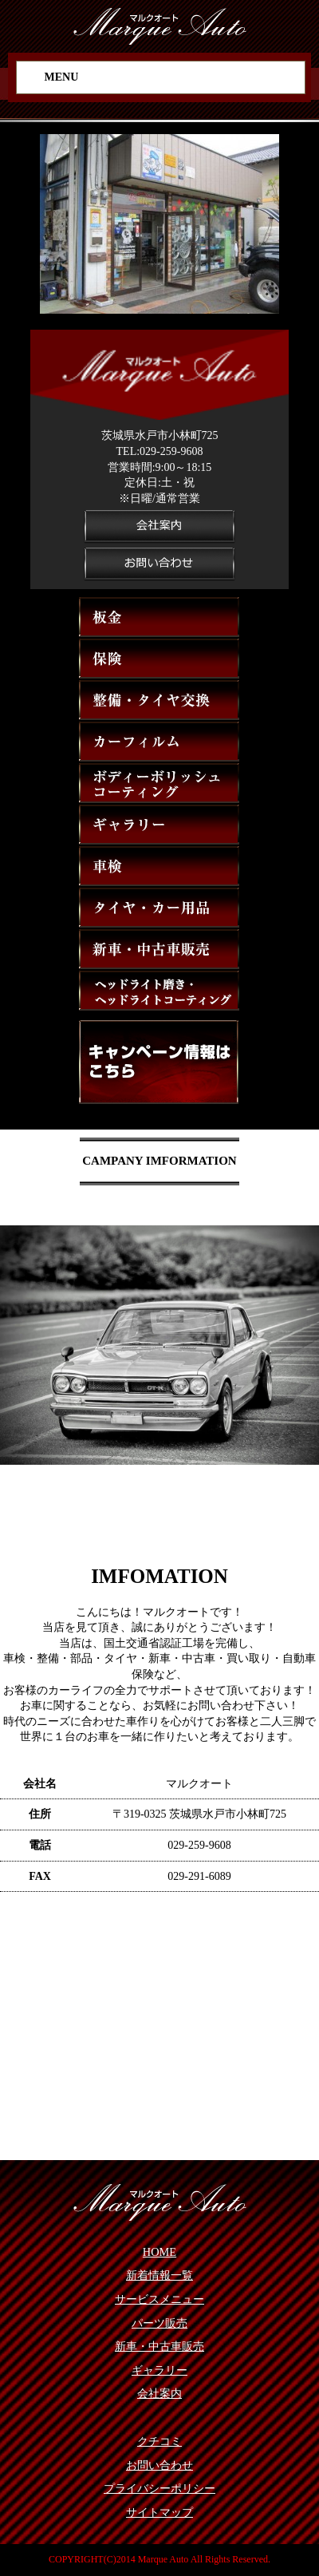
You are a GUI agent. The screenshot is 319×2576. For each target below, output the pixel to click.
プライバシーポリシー (159, 2488)
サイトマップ (159, 2512)
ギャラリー (159, 2370)
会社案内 (159, 2393)
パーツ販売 (159, 2323)
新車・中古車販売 (159, 2346)
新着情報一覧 (159, 2275)
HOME (159, 2252)
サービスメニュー (159, 2299)
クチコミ (159, 2441)
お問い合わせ (159, 2465)
